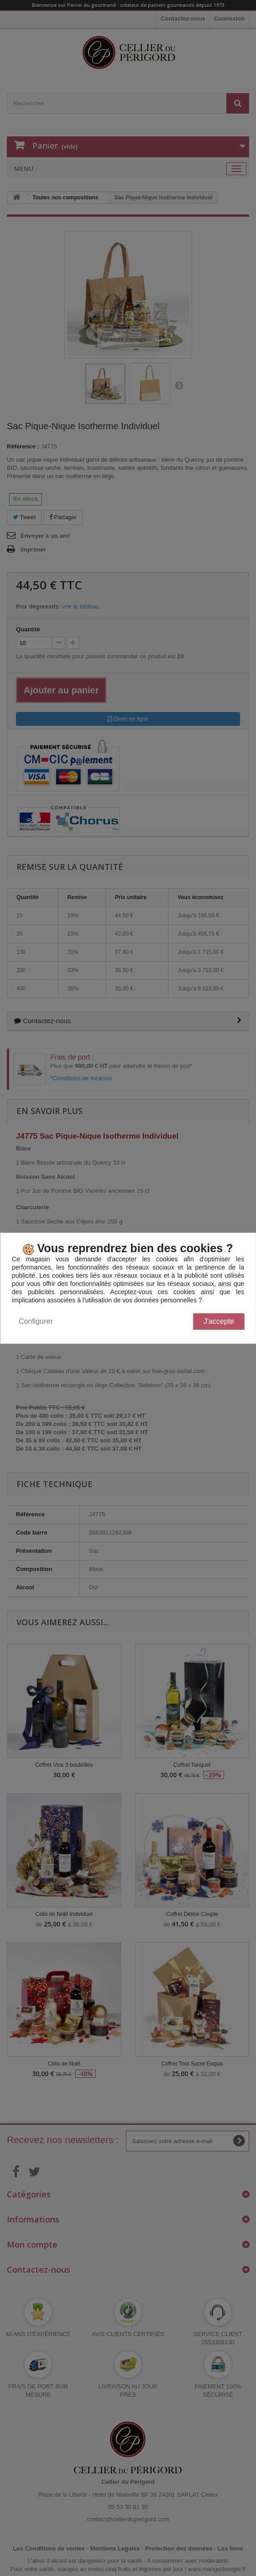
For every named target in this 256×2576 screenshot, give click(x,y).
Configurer (36, 1321)
